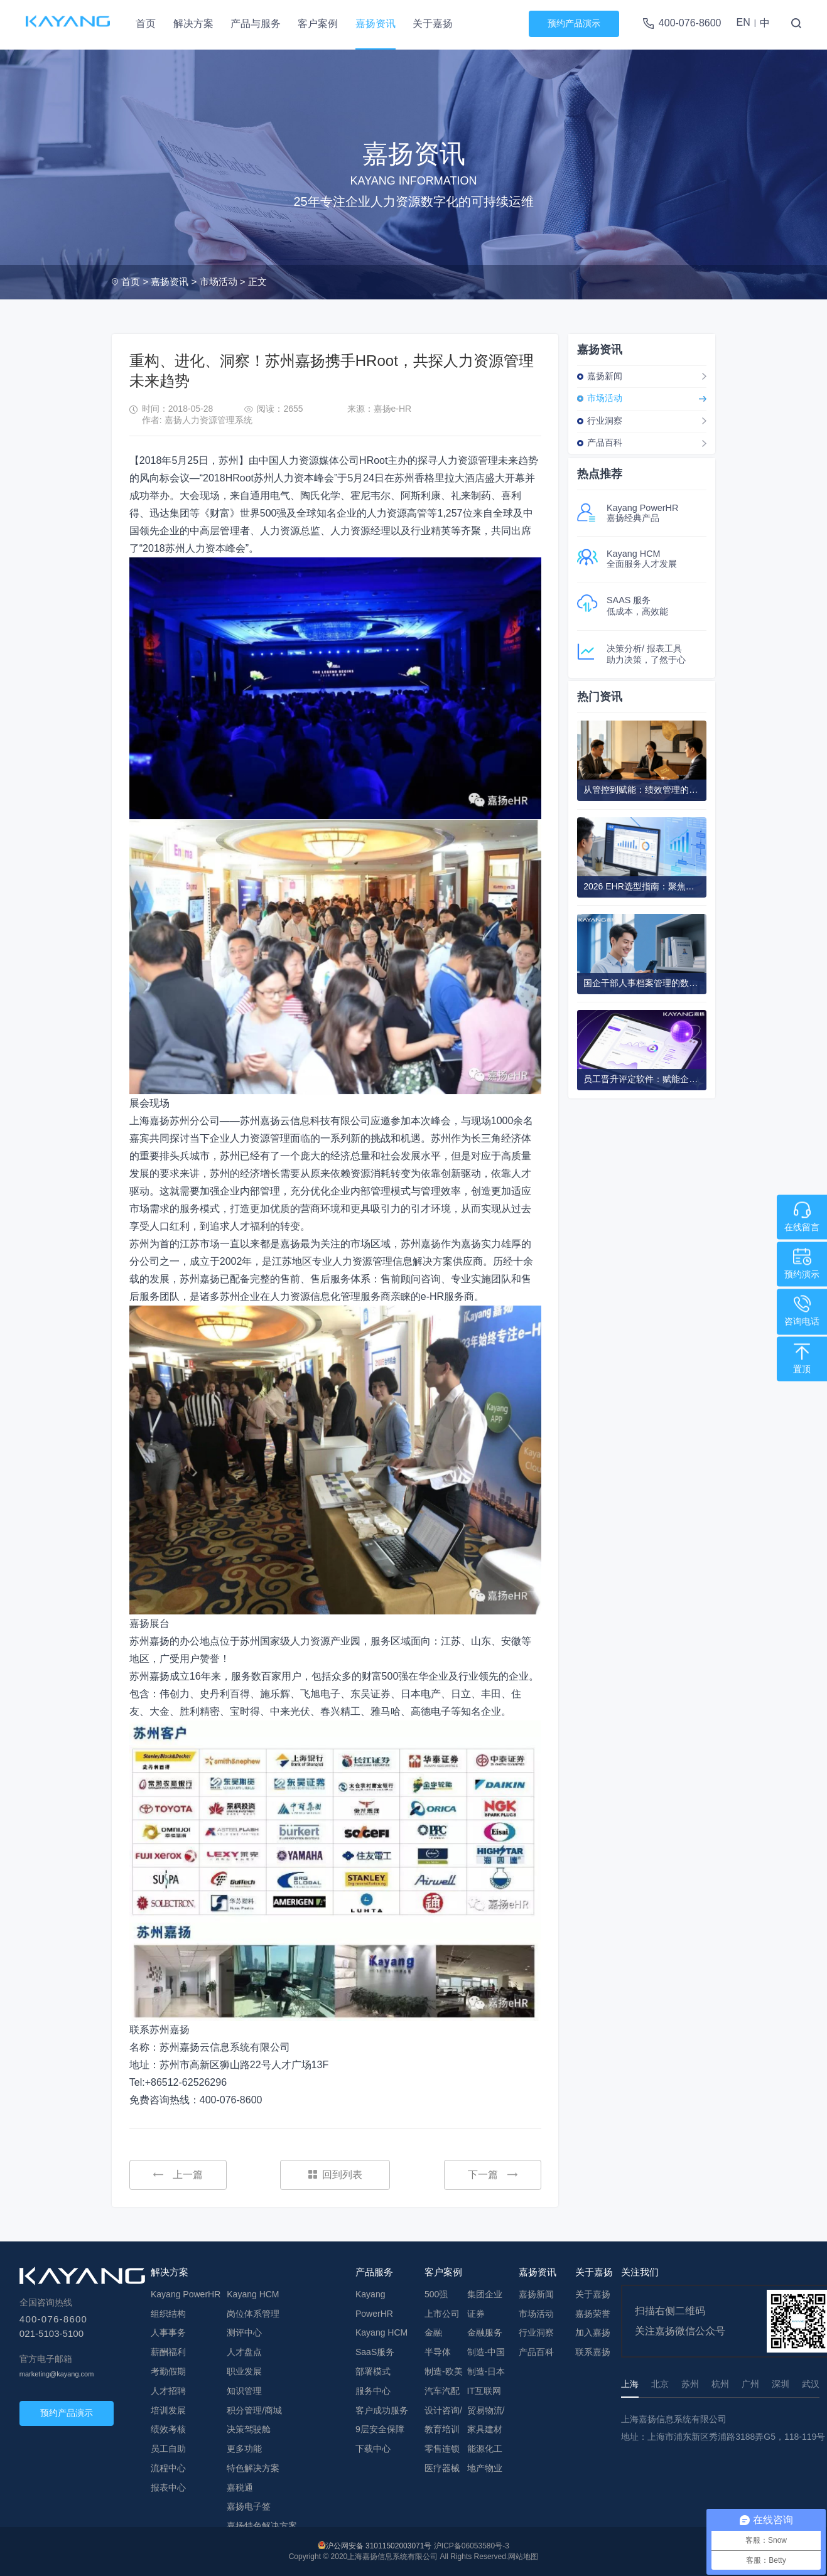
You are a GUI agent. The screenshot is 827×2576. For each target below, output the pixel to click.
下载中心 (373, 2449)
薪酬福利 (168, 2352)
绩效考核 (168, 2429)
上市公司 (442, 2314)
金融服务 (484, 2332)
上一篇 (178, 2174)
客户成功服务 (381, 2410)
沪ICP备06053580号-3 (471, 2545)
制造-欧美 (443, 2371)
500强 (436, 2294)
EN (743, 22)
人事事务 (168, 2332)
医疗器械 (442, 2468)
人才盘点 (244, 2352)
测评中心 (244, 2332)
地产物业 (484, 2468)
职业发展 (244, 2371)
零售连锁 (442, 2449)
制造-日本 (486, 2371)
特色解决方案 (253, 2468)
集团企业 (484, 2294)
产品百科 (604, 442)
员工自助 (168, 2449)
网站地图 (523, 2556)
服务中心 (373, 2391)
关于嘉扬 (433, 23)
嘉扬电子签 (249, 2506)
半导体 (437, 2352)
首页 (146, 23)
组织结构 (168, 2314)
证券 (476, 2314)
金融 (433, 2332)
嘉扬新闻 (604, 376)
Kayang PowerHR (185, 2294)
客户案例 (318, 23)
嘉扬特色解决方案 (262, 2526)
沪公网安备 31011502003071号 (379, 2545)
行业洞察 (604, 421)
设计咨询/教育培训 (443, 2420)
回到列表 (335, 2174)
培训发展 (168, 2410)
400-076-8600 (690, 23)
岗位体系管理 (253, 2314)
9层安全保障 (379, 2429)
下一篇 (492, 2174)
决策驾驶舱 (249, 2429)
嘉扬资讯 (375, 23)
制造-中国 (486, 2352)
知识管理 (244, 2391)
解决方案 (193, 23)
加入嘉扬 (592, 2332)
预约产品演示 (574, 23)
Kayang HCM (253, 2294)
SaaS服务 (374, 2352)
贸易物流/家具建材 (486, 2420)
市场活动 (218, 281)
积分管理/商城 (254, 2410)
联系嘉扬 (592, 2352)
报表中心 (168, 2487)
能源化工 (484, 2449)
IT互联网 (484, 2391)
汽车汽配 (442, 2391)
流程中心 (168, 2468)
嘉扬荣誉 (592, 2314)
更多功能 (244, 2449)
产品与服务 (255, 23)
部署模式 (373, 2371)
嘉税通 (240, 2487)
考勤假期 (168, 2371)
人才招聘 (168, 2391)
